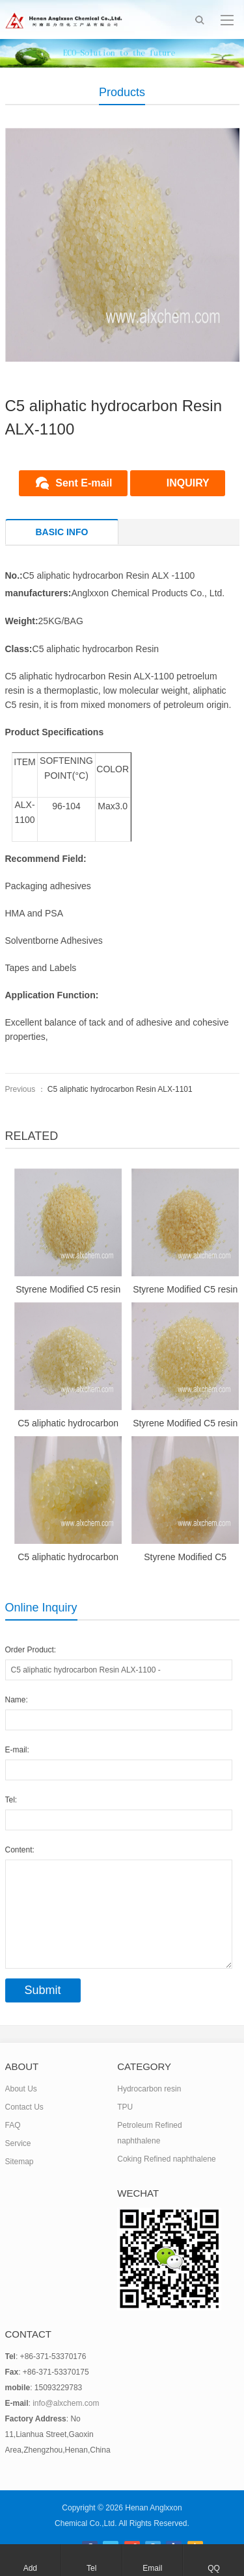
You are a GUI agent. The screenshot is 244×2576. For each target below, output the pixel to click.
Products (122, 92)
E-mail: (17, 1749)
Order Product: (31, 1649)
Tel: (11, 1799)
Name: (16, 1699)
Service (18, 2143)
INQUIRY (188, 482)
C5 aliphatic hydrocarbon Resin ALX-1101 (120, 1089)
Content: (19, 1849)
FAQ (13, 2125)
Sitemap (19, 2161)
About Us (21, 2088)
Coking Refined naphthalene (166, 2159)
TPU (125, 2107)
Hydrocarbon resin (149, 2088)
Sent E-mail (83, 482)
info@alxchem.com (66, 2403)
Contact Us (24, 2107)
